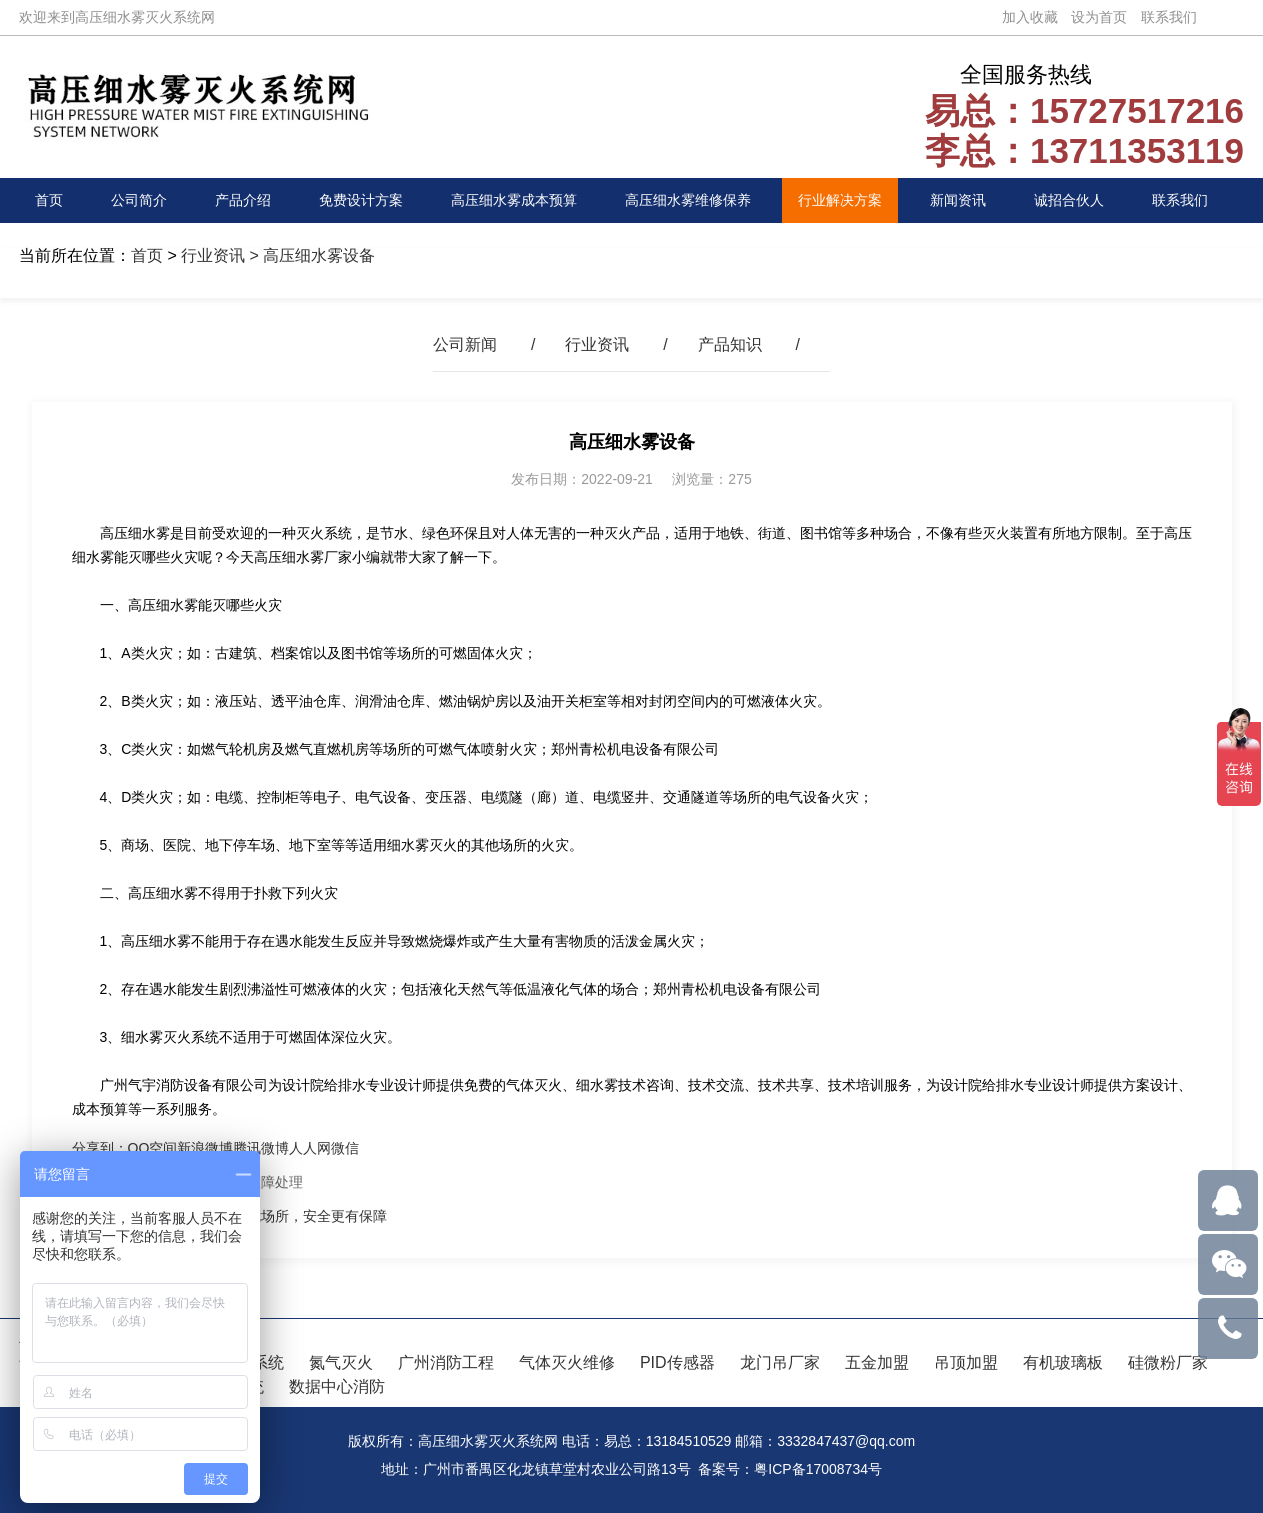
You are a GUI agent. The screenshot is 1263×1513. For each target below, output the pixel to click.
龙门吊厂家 (780, 1362)
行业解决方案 (840, 200)
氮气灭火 (341, 1362)
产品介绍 (243, 200)
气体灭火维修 (567, 1362)
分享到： (100, 1148)
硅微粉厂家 (1168, 1362)
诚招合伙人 (1069, 200)
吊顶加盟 (966, 1362)
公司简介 (139, 200)
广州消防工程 (446, 1362)
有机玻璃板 (1063, 1362)
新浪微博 (205, 1148)
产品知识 (730, 344)
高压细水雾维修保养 (688, 200)
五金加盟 (877, 1362)
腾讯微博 (261, 1148)
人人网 (310, 1148)
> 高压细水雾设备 (310, 255)
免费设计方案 (361, 200)
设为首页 (1099, 17)
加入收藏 (1030, 17)
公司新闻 (465, 344)
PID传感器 (677, 1362)
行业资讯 (213, 255)
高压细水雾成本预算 (514, 200)
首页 (49, 200)
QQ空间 (153, 1148)
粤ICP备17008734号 (818, 1469)
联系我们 (1169, 17)
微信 (345, 1148)
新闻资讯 (958, 200)
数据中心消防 (337, 1386)
